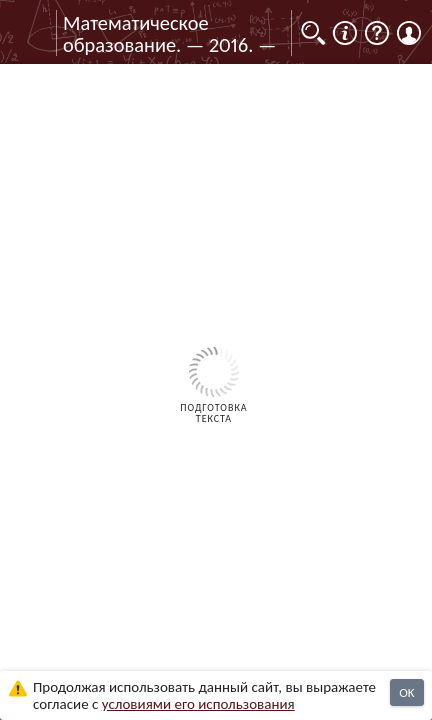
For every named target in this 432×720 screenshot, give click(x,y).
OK (406, 692)
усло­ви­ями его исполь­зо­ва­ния (198, 704)
